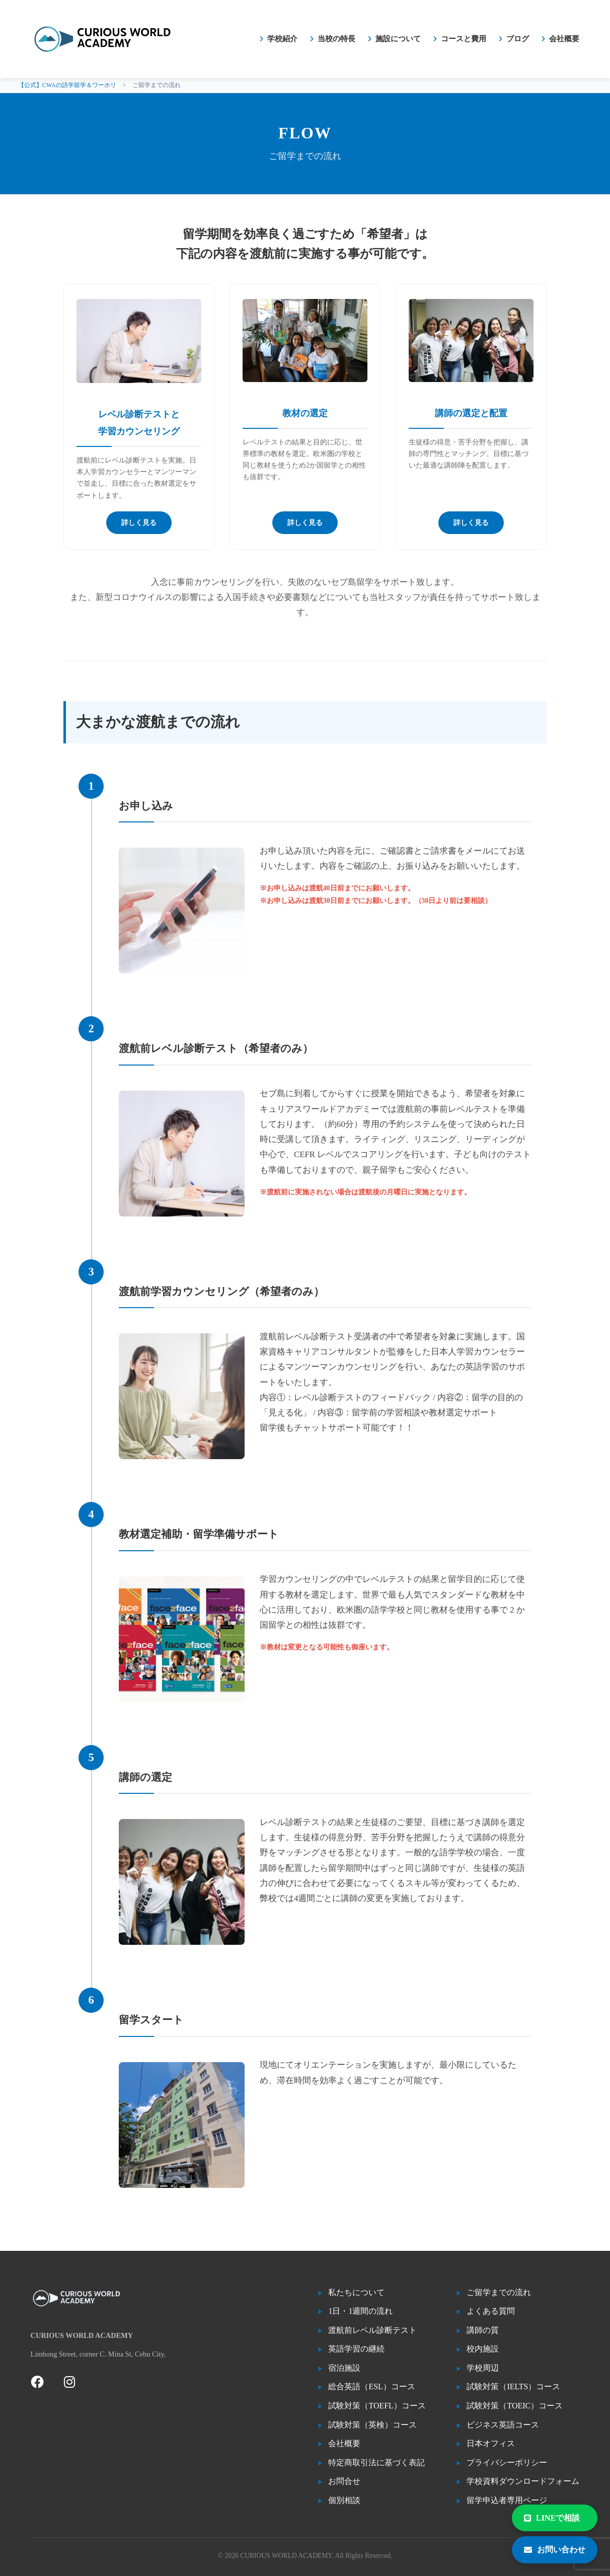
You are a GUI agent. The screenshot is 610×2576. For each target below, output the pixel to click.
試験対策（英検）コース (372, 2424)
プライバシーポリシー (507, 2462)
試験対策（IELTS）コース (513, 2386)
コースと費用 (463, 38)
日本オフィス (491, 2443)
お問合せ (344, 2481)
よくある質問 (491, 2311)
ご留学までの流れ (499, 2292)
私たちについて (356, 2292)
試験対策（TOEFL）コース (376, 2405)
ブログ (517, 38)
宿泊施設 (344, 2368)
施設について (398, 38)
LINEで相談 (552, 2518)
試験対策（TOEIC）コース (515, 2405)
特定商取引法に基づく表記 (376, 2462)
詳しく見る (139, 522)
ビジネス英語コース (503, 2424)
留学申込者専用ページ (507, 2500)
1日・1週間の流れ (360, 2311)
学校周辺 (483, 2368)
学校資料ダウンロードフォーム (523, 2481)
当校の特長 (336, 38)
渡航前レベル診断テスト (372, 2330)
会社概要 (564, 38)
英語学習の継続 (356, 2348)
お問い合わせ (554, 2549)
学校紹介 (282, 38)
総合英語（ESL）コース (371, 2386)
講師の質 (483, 2330)
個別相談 (344, 2500)
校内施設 (483, 2348)
